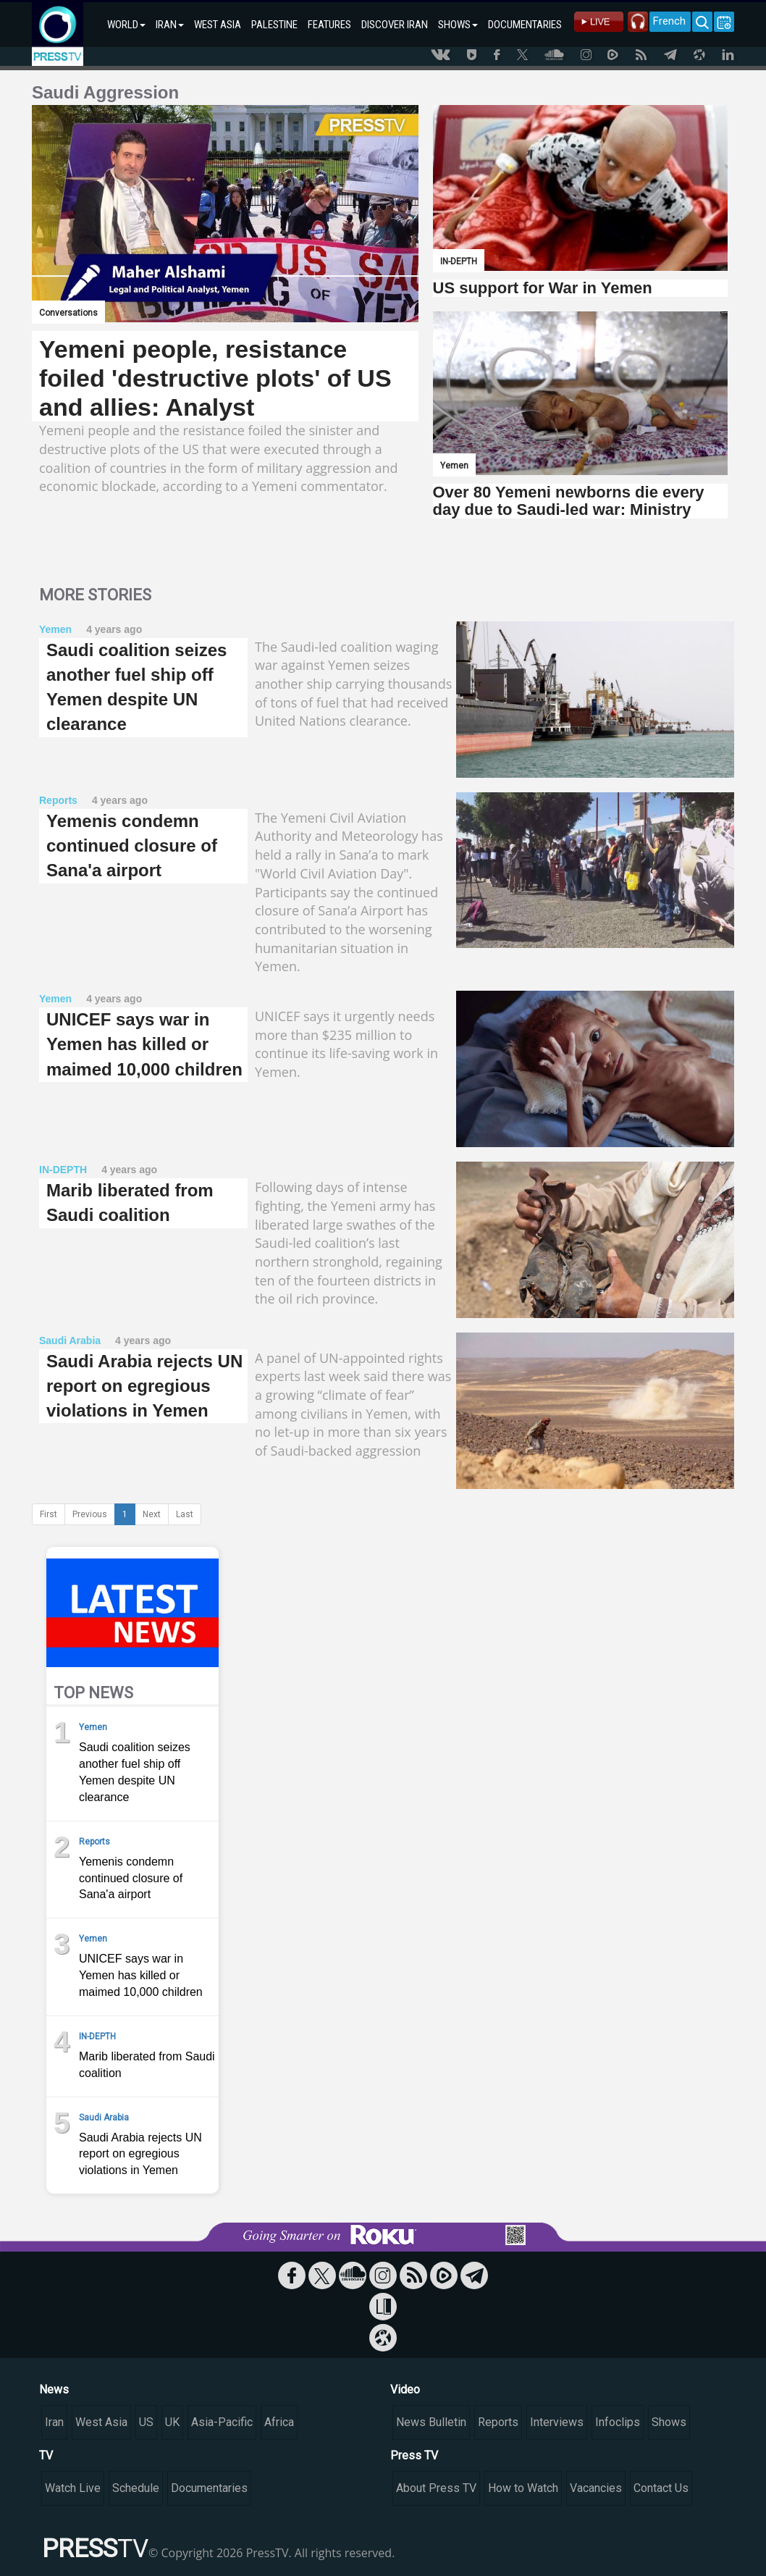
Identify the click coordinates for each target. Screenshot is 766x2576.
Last (184, 1514)
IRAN (170, 24)
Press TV (414, 2455)
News (54, 2389)
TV (46, 2455)
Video (405, 2389)
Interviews (557, 2422)
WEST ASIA (217, 24)
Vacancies (596, 2488)
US (146, 2422)
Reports (498, 2422)
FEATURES (329, 24)
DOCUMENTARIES (525, 24)
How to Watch (523, 2488)
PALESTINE (274, 24)
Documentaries (209, 2488)
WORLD (126, 24)
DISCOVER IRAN (394, 24)
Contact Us (661, 2488)
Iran (54, 2422)
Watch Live (73, 2488)
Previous (89, 1514)
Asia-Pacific (222, 2422)
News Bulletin (431, 2422)
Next (152, 1514)
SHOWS (458, 24)
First (48, 1514)
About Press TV (436, 2488)
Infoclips (617, 2422)
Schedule (135, 2488)
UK (172, 2422)
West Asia (101, 2422)
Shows (669, 2422)
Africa (279, 2422)
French (669, 21)
